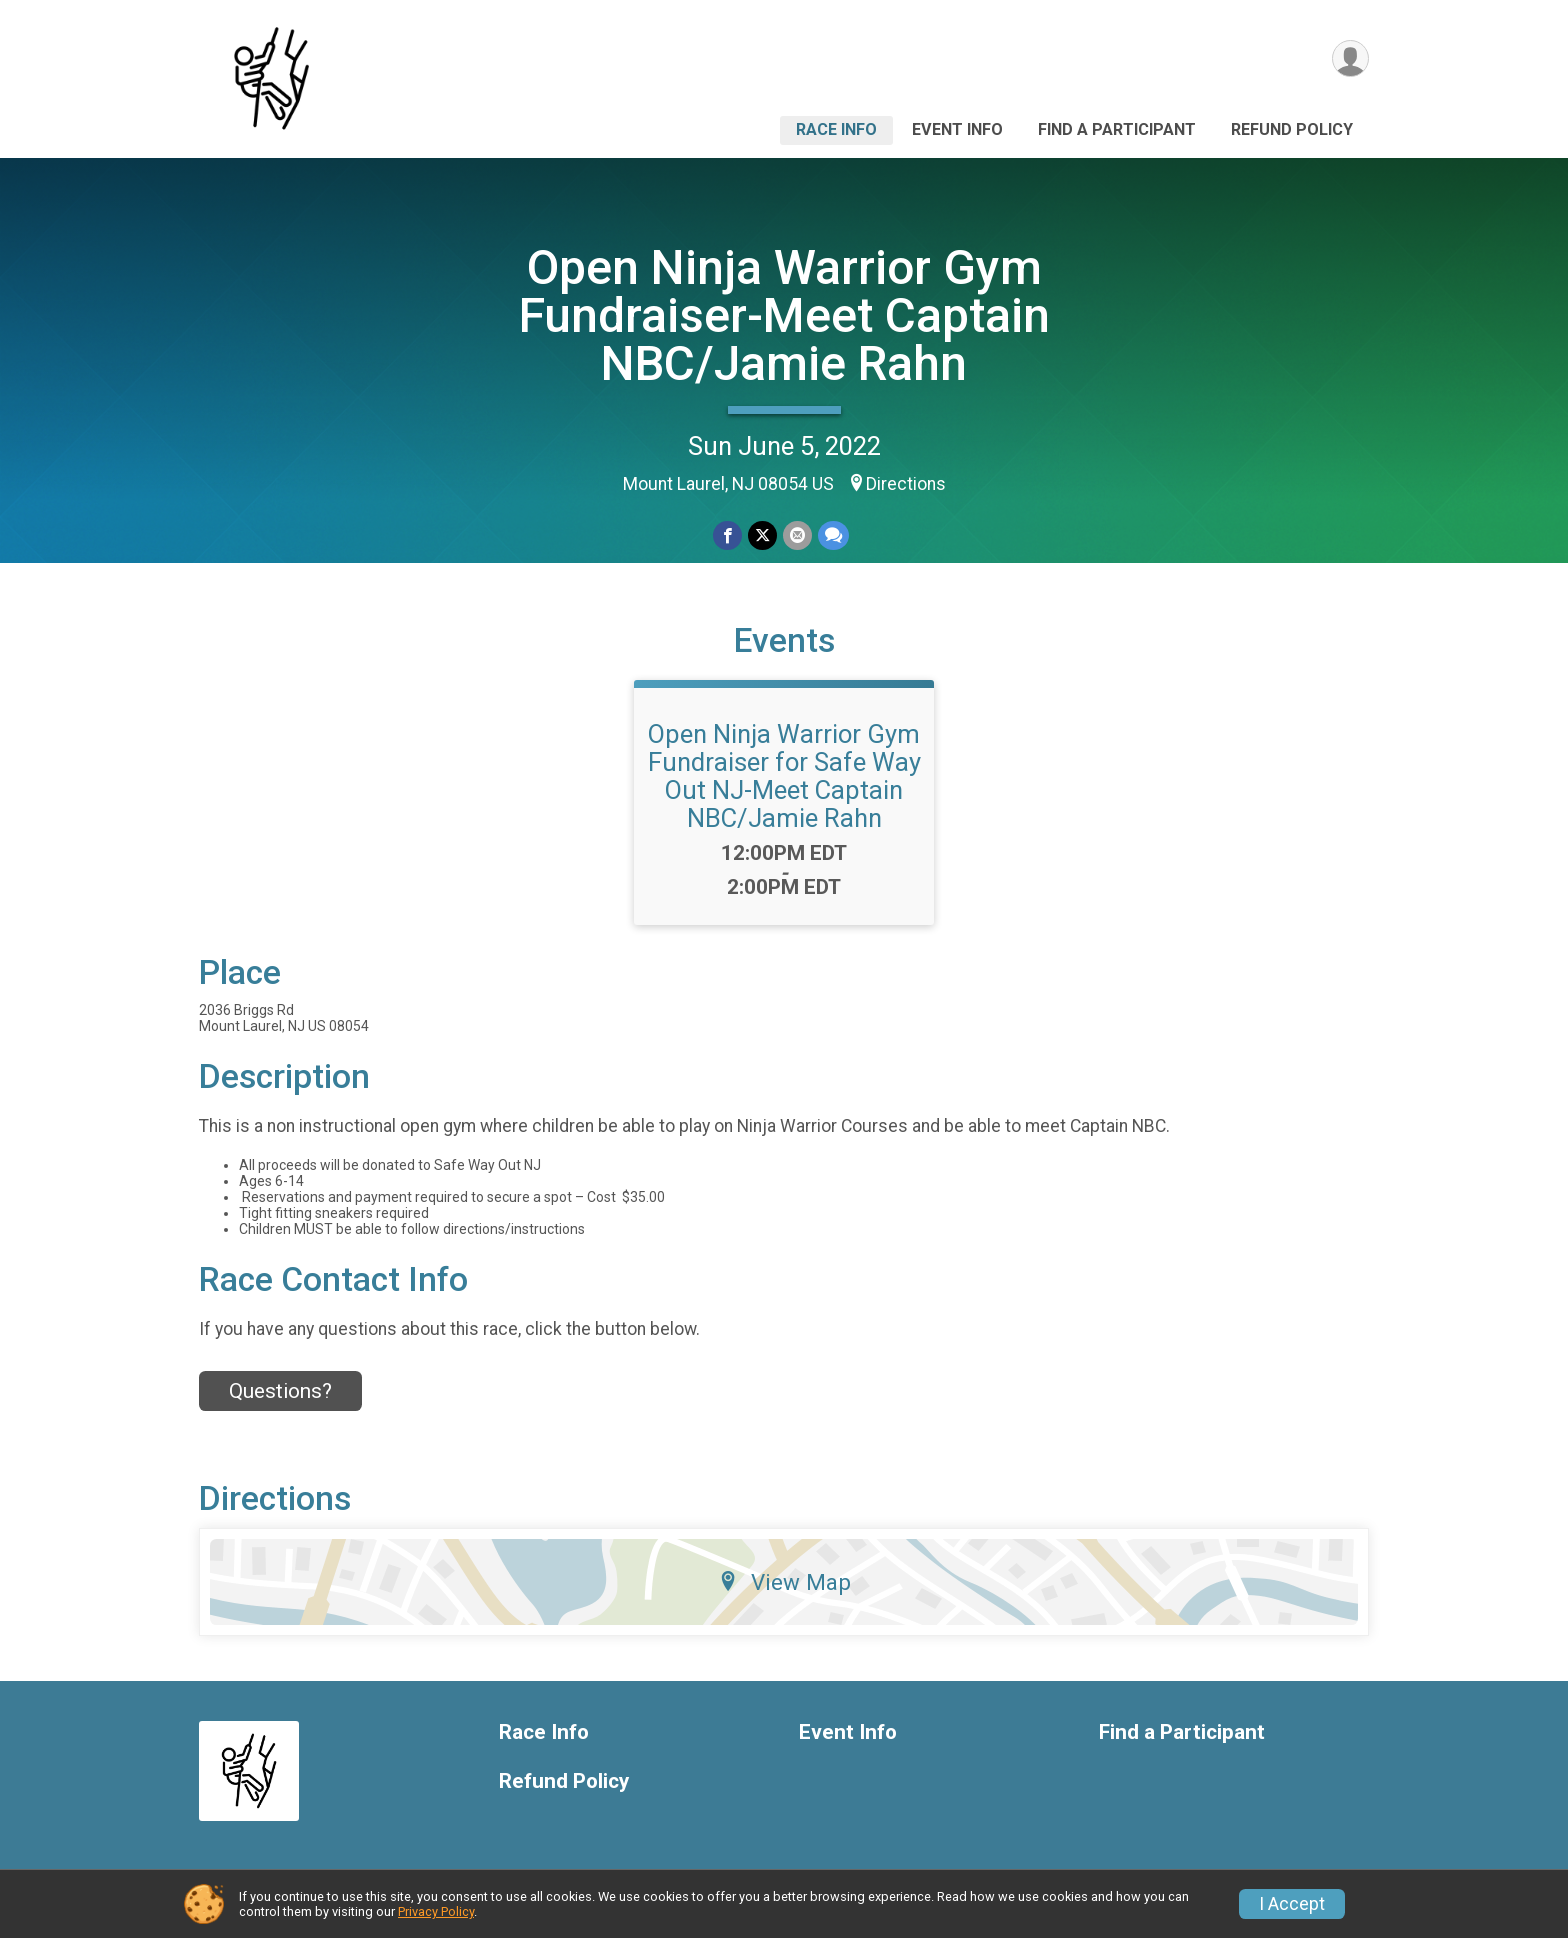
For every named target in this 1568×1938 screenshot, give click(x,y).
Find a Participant (1117, 129)
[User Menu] (1350, 58)
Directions (906, 484)
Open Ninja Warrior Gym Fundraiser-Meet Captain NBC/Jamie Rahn (784, 315)
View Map (784, 1582)
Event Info (957, 129)
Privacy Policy (436, 1911)
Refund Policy (1292, 129)
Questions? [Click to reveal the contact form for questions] (280, 1391)
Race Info (836, 129)
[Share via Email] (797, 535)
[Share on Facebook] (727, 535)
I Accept (1292, 1904)
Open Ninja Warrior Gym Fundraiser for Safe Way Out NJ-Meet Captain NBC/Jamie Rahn (784, 776)
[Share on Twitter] (762, 535)
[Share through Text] (833, 535)
